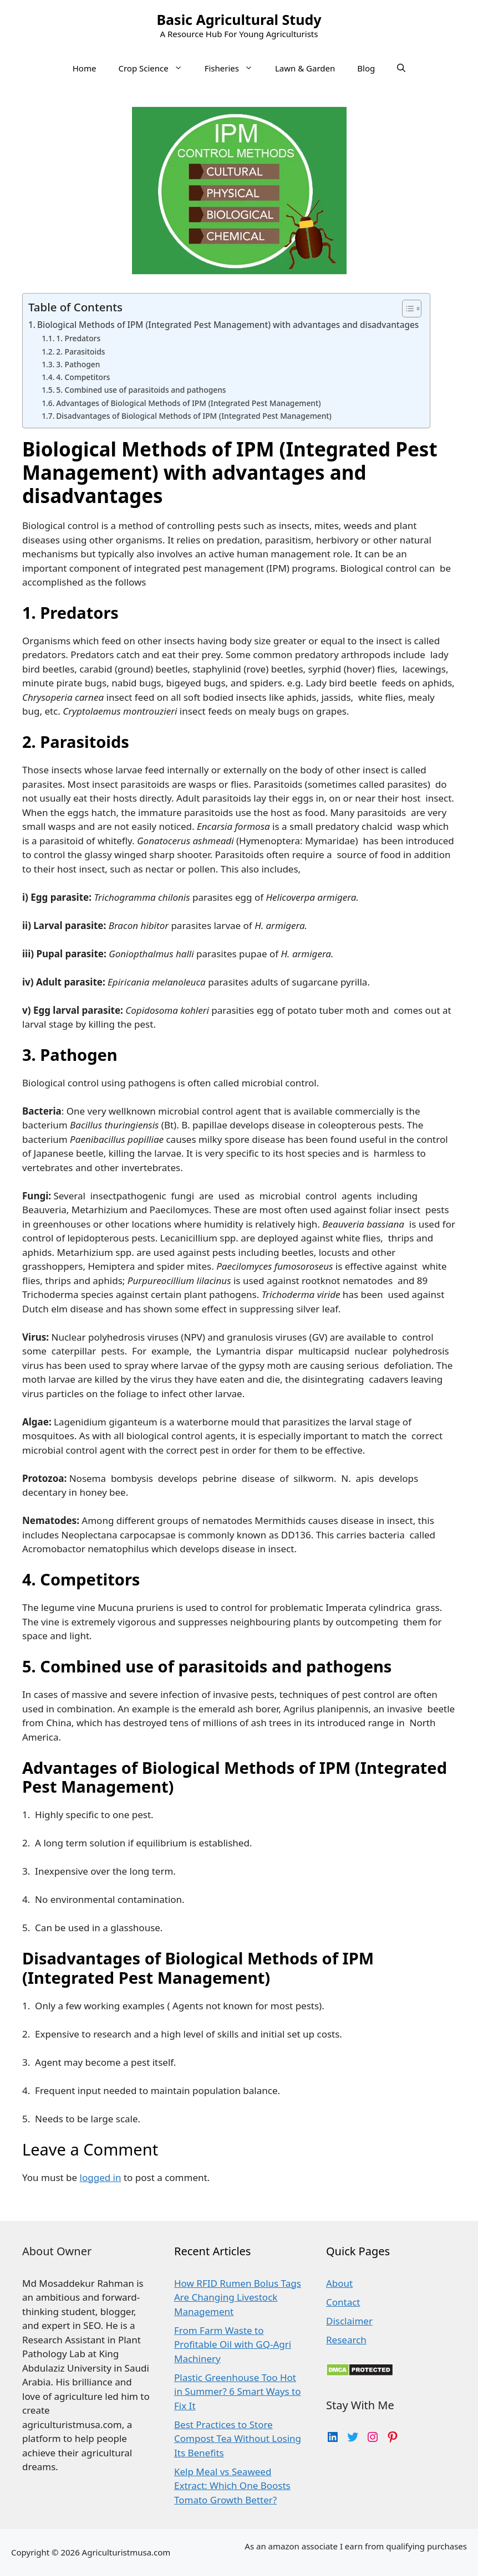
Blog (366, 68)
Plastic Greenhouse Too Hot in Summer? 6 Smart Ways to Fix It (237, 2391)
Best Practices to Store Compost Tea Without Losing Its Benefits (237, 2438)
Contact (343, 2302)
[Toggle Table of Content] (406, 308)
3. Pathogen (79, 364)
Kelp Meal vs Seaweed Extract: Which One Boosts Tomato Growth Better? (232, 2485)
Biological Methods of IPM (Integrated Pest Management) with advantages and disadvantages (228, 324)
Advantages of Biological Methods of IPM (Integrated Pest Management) (189, 403)
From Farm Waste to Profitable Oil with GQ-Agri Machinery (232, 2344)
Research (346, 2339)
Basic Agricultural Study (238, 19)
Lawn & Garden (305, 68)
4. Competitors (84, 377)
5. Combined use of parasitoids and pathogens (142, 389)
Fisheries (234, 68)
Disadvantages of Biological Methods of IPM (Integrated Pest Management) (194, 415)
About (339, 2283)
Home (84, 68)
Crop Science (155, 68)
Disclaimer (349, 2321)
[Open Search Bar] (401, 68)
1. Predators (79, 338)
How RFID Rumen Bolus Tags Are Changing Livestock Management (237, 2297)
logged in (100, 2177)
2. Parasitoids (81, 351)
